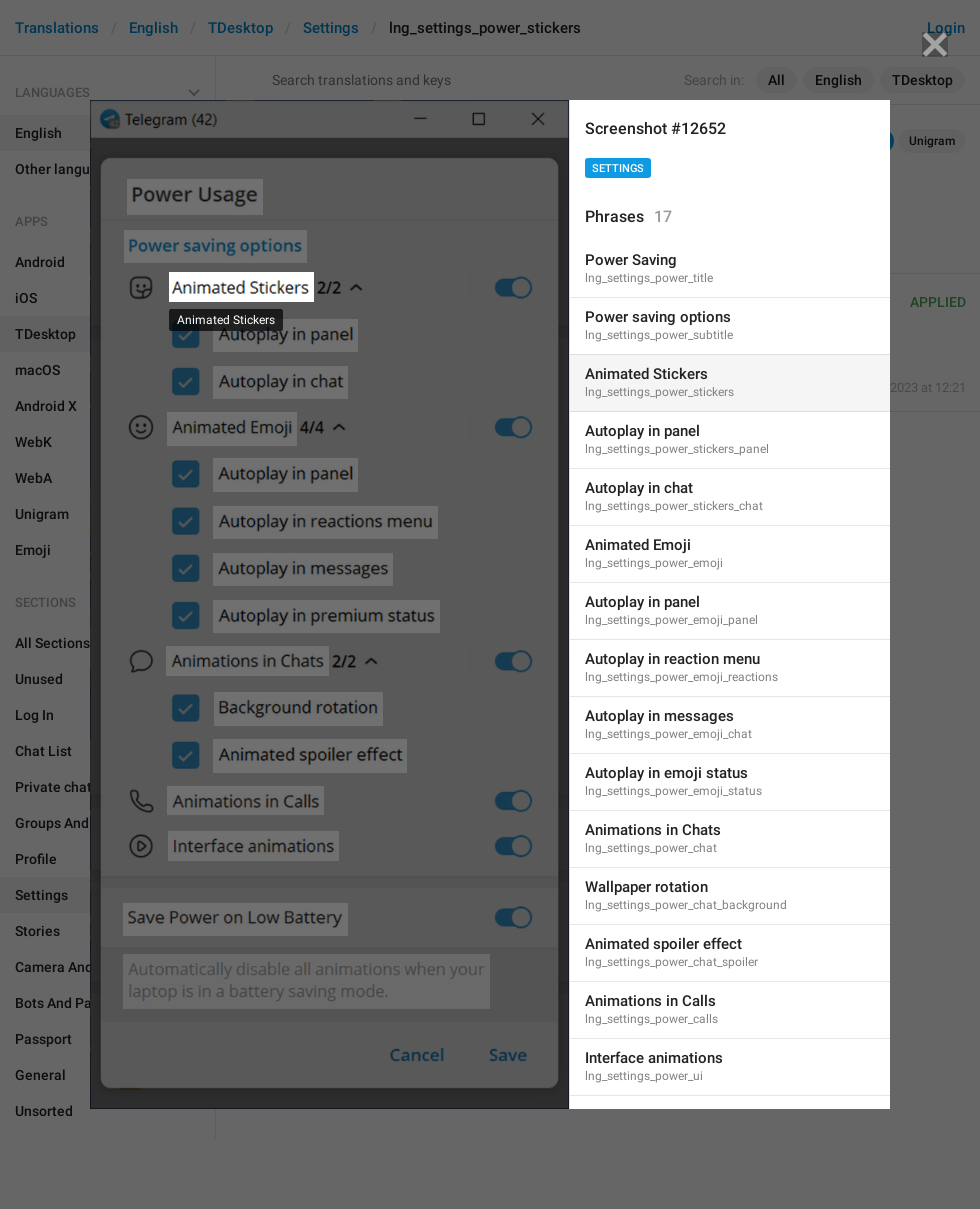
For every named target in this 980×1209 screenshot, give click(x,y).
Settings (618, 168)
